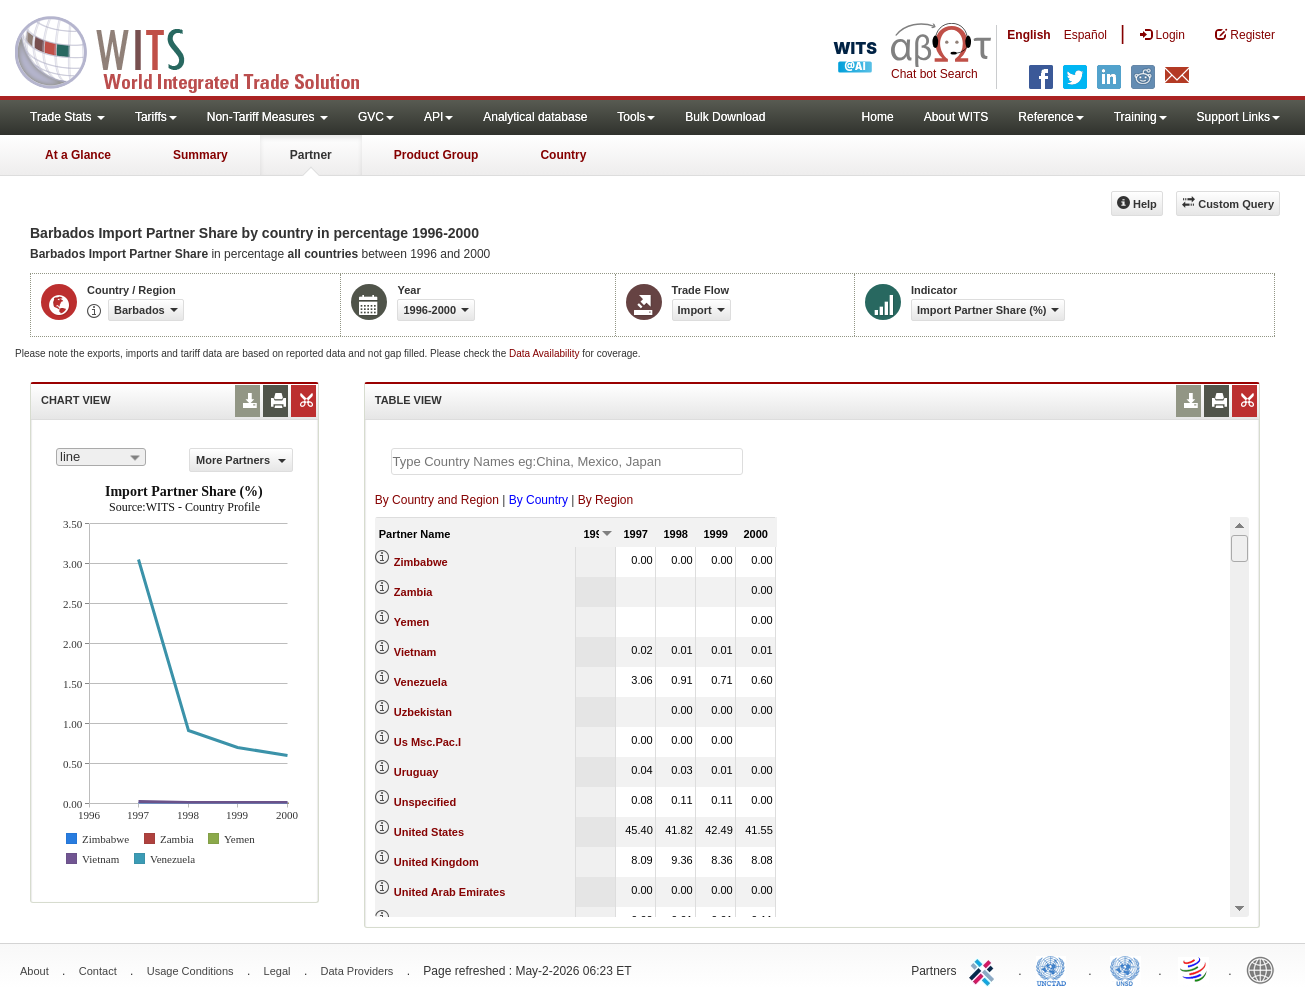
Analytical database (535, 117)
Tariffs (156, 117)
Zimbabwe (421, 562)
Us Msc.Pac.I (427, 742)
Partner (311, 155)
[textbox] (567, 461)
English (1028, 35)
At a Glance (78, 155)
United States (429, 832)
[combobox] (101, 457)
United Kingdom (436, 862)
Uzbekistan (423, 712)
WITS (200, 50)
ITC (985, 969)
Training (1140, 117)
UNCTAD (1055, 969)
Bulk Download (725, 117)
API (438, 117)
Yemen (411, 622)
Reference (1050, 117)
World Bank (1265, 969)
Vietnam (415, 652)
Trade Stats (67, 117)
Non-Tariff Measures (267, 117)
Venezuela (420, 682)
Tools (636, 117)
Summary (200, 155)
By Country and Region (437, 500)
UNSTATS (1125, 969)
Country (563, 155)
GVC (376, 117)
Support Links (1238, 117)
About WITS (956, 117)
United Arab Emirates (449, 892)
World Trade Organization (1195, 969)
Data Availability (545, 353)
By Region (605, 500)
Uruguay (416, 772)
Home (878, 117)
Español (1085, 35)
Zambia (413, 592)
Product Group (436, 155)
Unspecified (425, 802)
